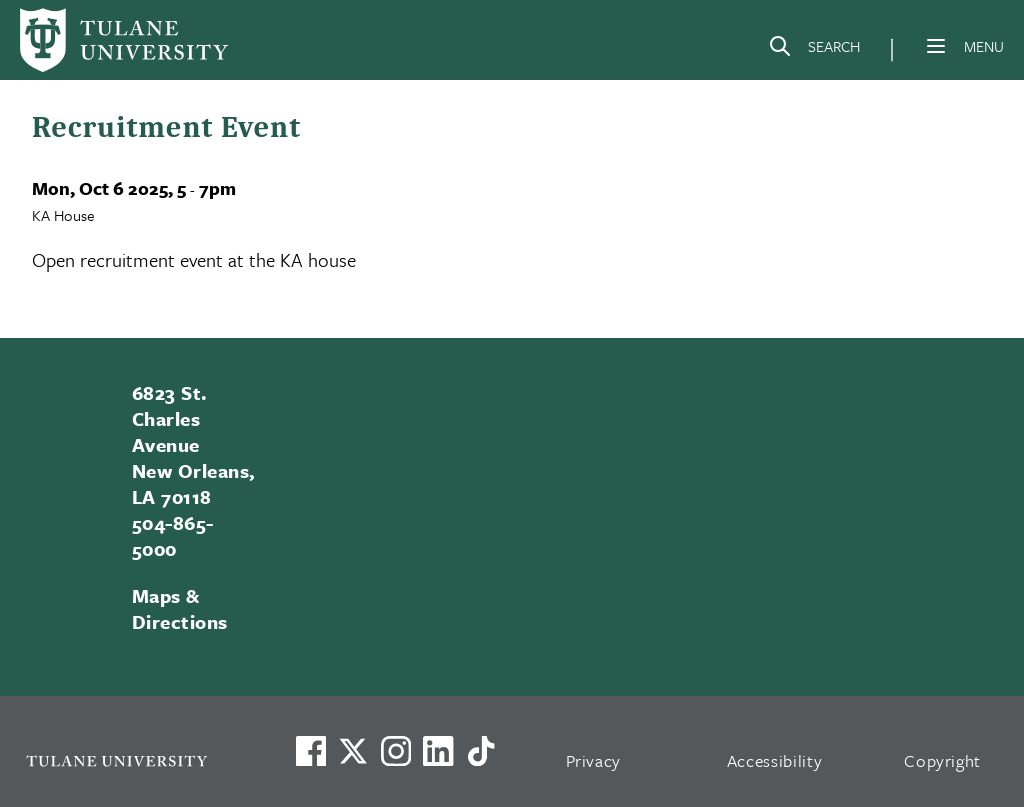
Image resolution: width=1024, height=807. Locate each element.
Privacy (594, 760)
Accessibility (775, 760)
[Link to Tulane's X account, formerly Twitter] (353, 751)
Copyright (942, 760)
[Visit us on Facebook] (311, 751)
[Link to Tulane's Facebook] (396, 751)
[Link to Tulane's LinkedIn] (438, 751)
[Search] (814, 50)
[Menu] (936, 46)
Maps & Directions (180, 608)
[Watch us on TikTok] (481, 751)
